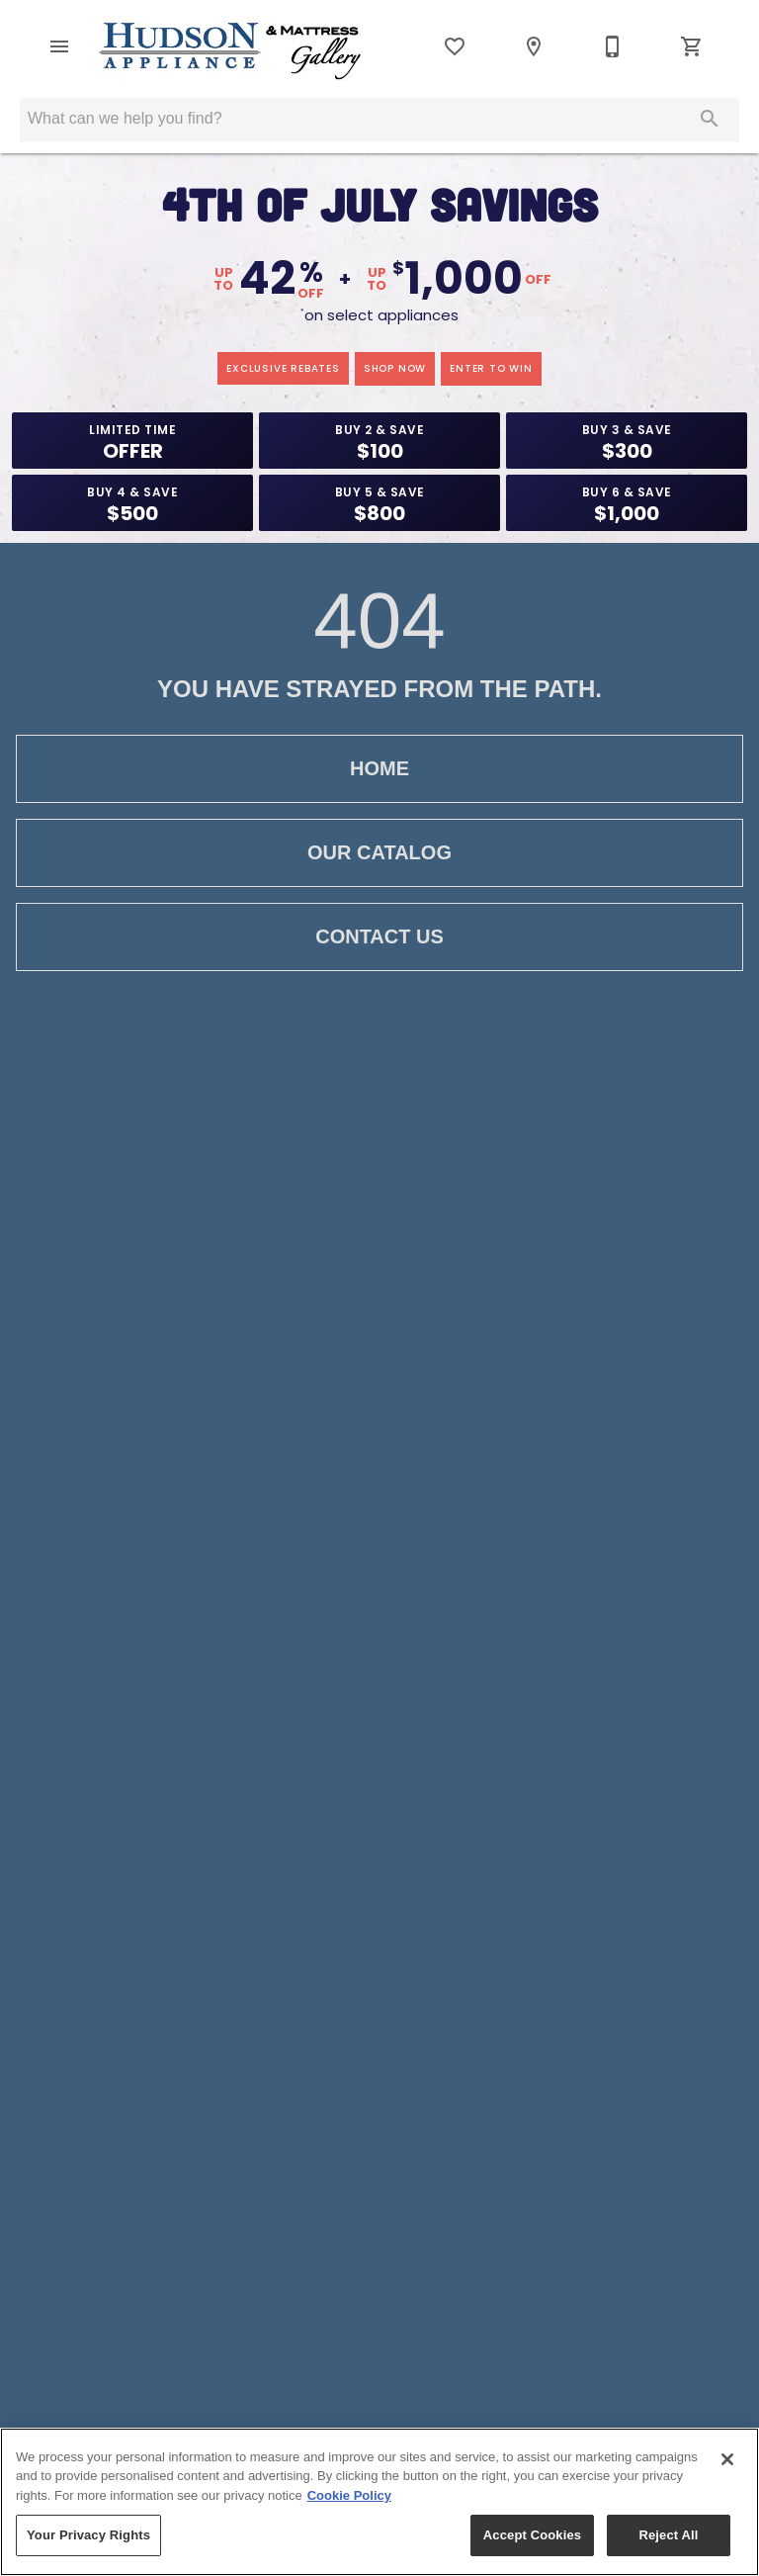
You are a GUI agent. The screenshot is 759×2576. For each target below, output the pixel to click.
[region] (379, 2502)
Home (379, 769)
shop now (395, 368)
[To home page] (231, 52)
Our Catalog (379, 853)
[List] (454, 46)
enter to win (491, 368)
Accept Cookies (532, 2535)
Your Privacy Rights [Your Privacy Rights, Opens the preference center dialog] (88, 2535)
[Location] (533, 46)
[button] (59, 46)
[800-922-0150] (612, 46)
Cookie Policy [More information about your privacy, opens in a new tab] (349, 2495)
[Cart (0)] (692, 46)
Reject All (668, 2535)
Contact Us (379, 937)
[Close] (727, 2459)
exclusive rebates (283, 368)
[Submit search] (709, 118)
